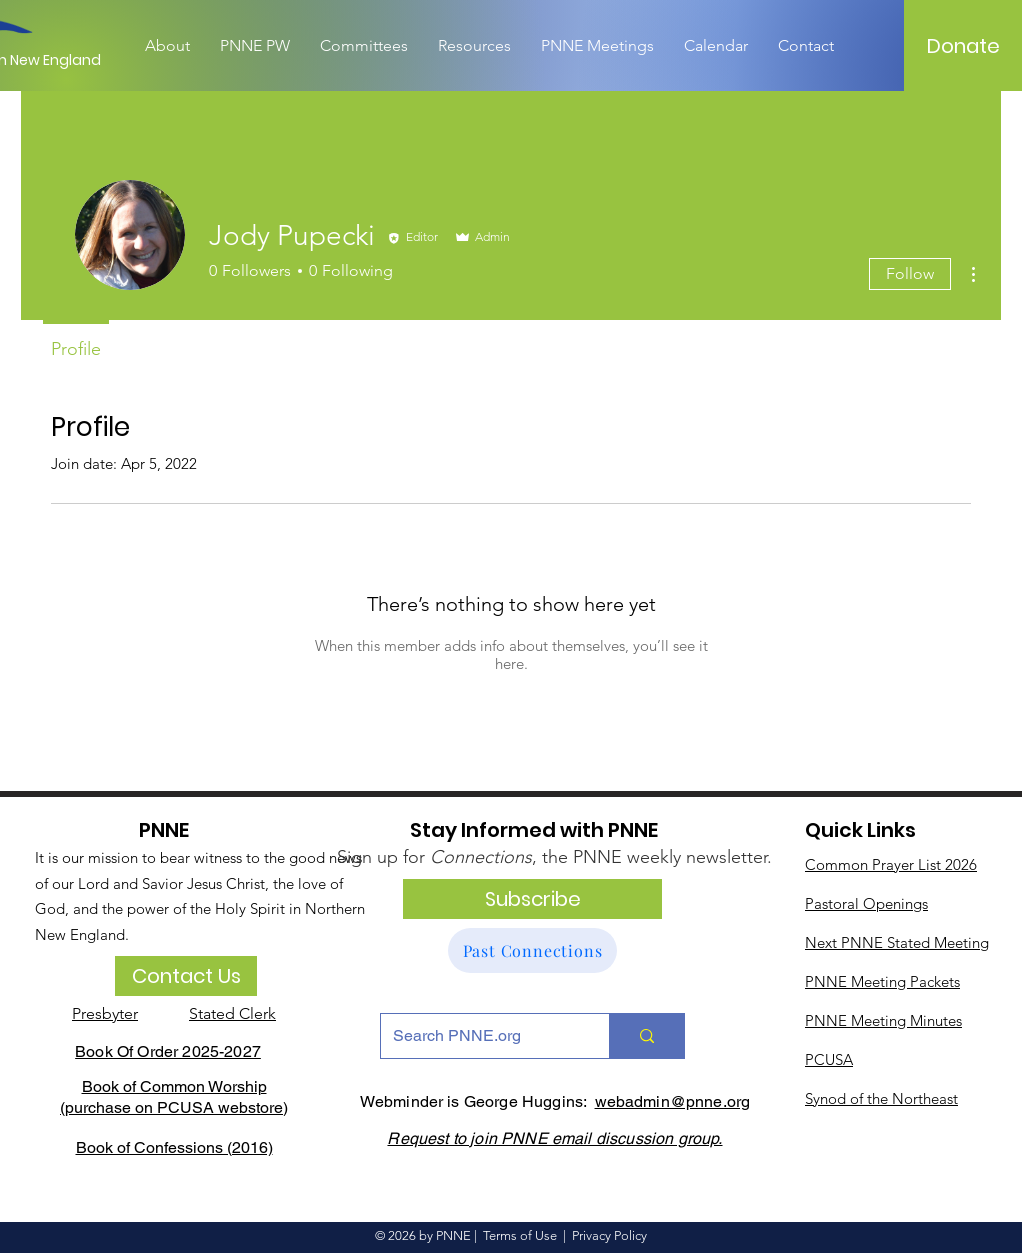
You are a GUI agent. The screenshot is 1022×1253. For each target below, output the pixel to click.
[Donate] (964, 46)
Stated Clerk (232, 1013)
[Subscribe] (532, 899)
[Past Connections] (532, 950)
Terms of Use (520, 1235)
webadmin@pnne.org (673, 1101)
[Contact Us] (186, 976)
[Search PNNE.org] (480, 1036)
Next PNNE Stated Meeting (897, 942)
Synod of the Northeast (881, 1098)
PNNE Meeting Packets (882, 981)
